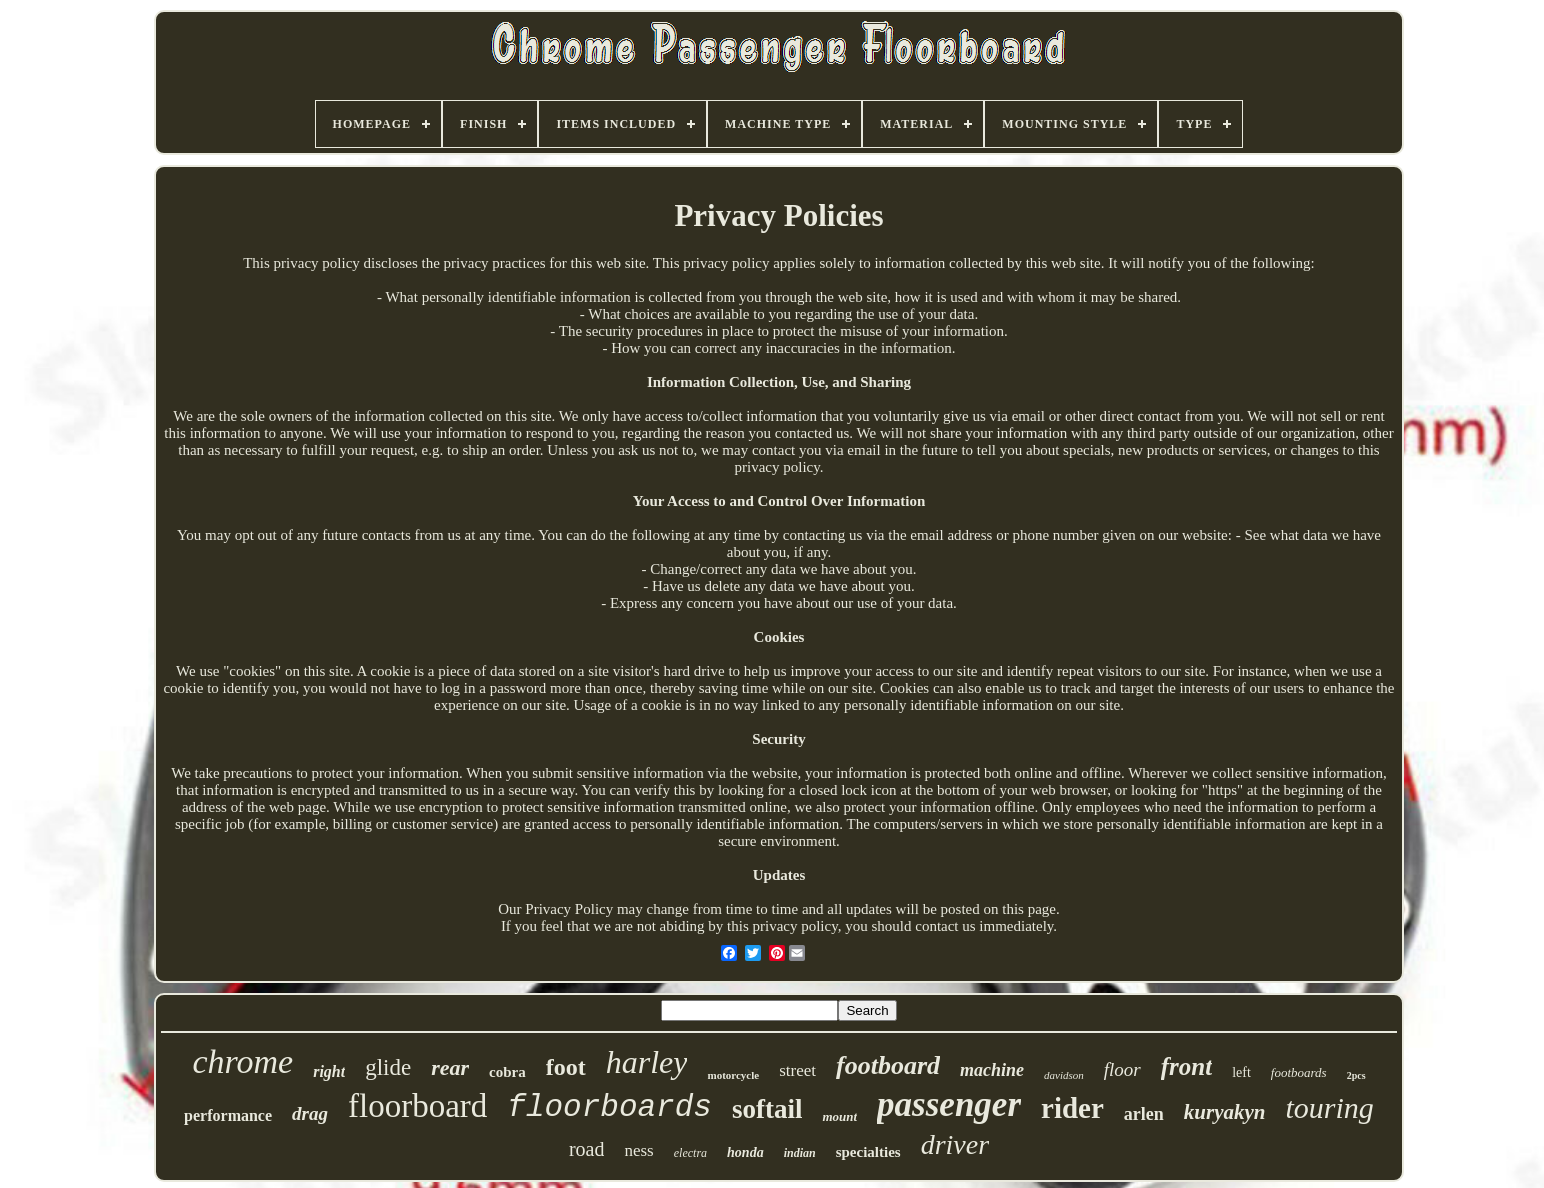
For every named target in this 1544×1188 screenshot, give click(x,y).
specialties (868, 1152)
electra (690, 1153)
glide (388, 1067)
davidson (1064, 1075)
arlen (1144, 1114)
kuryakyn (1225, 1112)
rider (1072, 1108)
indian (800, 1153)
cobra (507, 1072)
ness (638, 1150)
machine (992, 1070)
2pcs (1356, 1075)
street (797, 1070)
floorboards (609, 1107)
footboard (888, 1065)
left (1241, 1072)
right (329, 1071)
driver (955, 1144)
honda (745, 1152)
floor (1122, 1069)
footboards (1299, 1072)
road (587, 1149)
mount (839, 1116)
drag (310, 1113)
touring (1330, 1107)
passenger (949, 1104)
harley (647, 1062)
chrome (242, 1061)
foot (566, 1067)
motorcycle (733, 1075)
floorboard (417, 1106)
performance (228, 1115)
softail (767, 1109)
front (1186, 1066)
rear (450, 1067)
